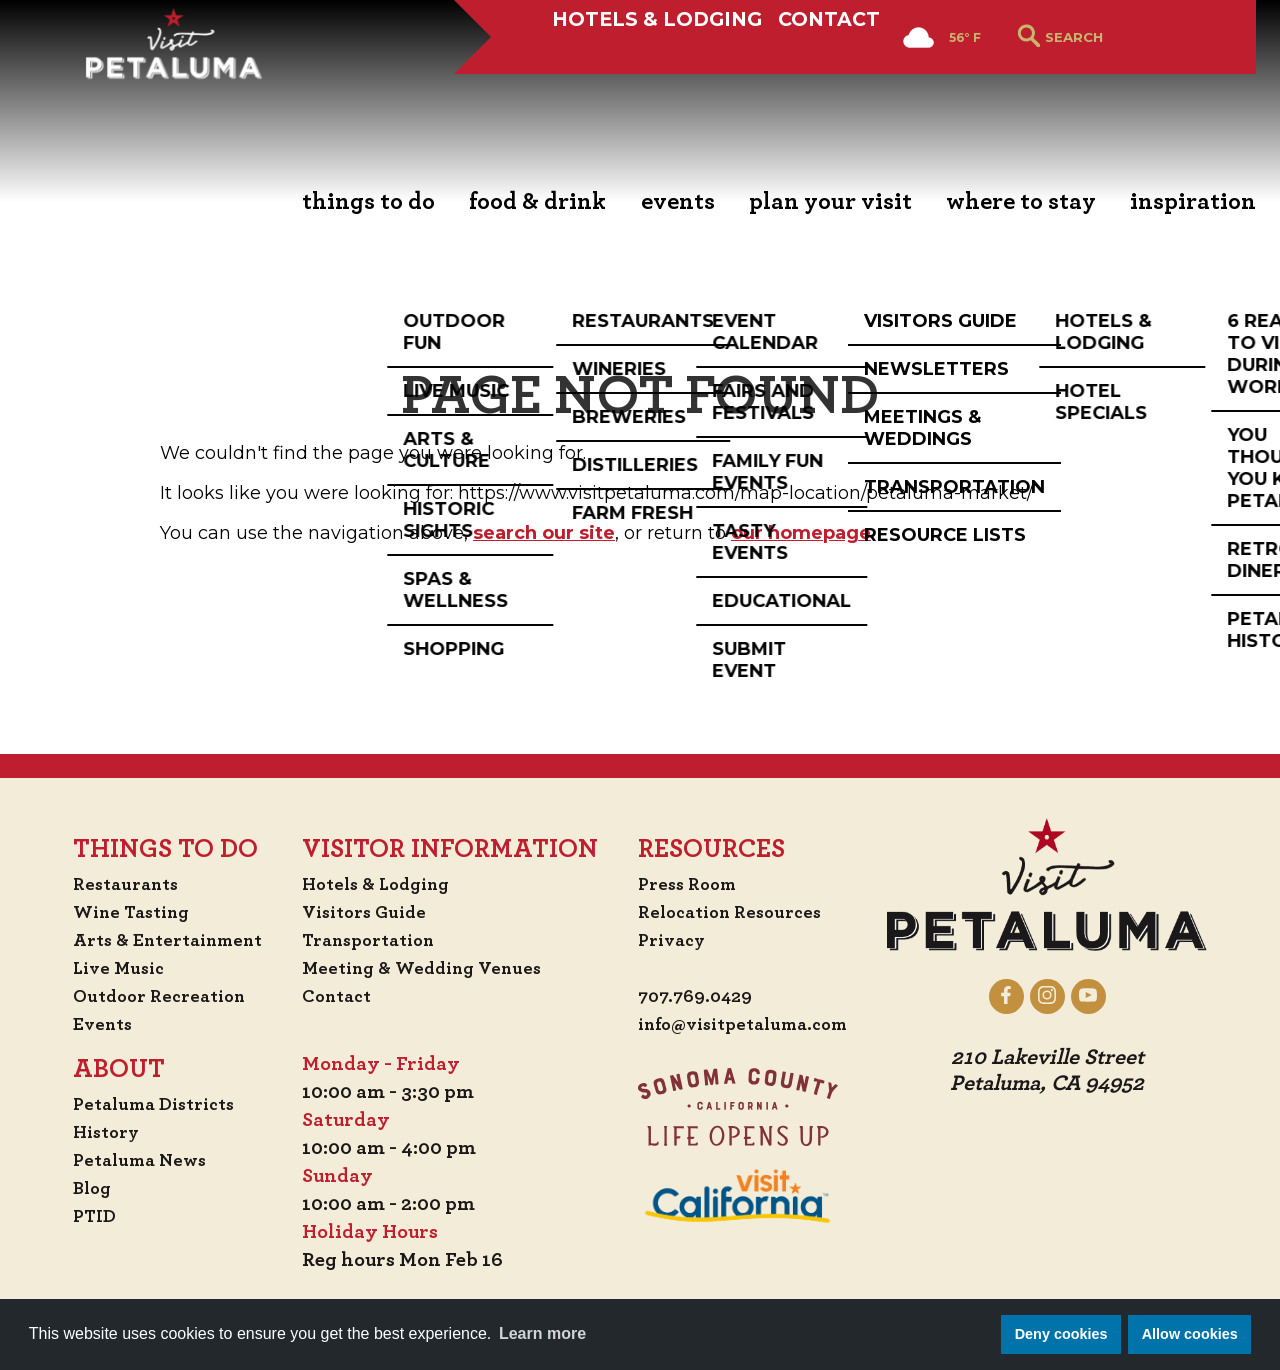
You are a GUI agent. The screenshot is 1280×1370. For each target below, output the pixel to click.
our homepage (801, 533)
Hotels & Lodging (629, 87)
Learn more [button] (542, 1333)
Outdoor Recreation (145, 996)
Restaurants (109, 884)
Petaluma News (124, 1160)
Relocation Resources (735, 912)
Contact (827, 87)
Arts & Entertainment (156, 940)
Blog (73, 1188)
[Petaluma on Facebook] (1027, 996)
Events (84, 1024)
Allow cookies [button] (1190, 1334)
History (89, 1132)
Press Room (689, 884)
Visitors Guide (368, 912)
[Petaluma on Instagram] (1068, 996)
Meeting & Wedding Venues (429, 968)
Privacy (673, 940)
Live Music (101, 968)
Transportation (374, 940)
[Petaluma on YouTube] (1109, 996)
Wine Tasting (116, 912)
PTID (75, 1216)
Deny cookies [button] (1061, 1334)
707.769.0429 (698, 998)
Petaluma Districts (140, 1104)
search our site (544, 533)
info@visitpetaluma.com (752, 1026)
